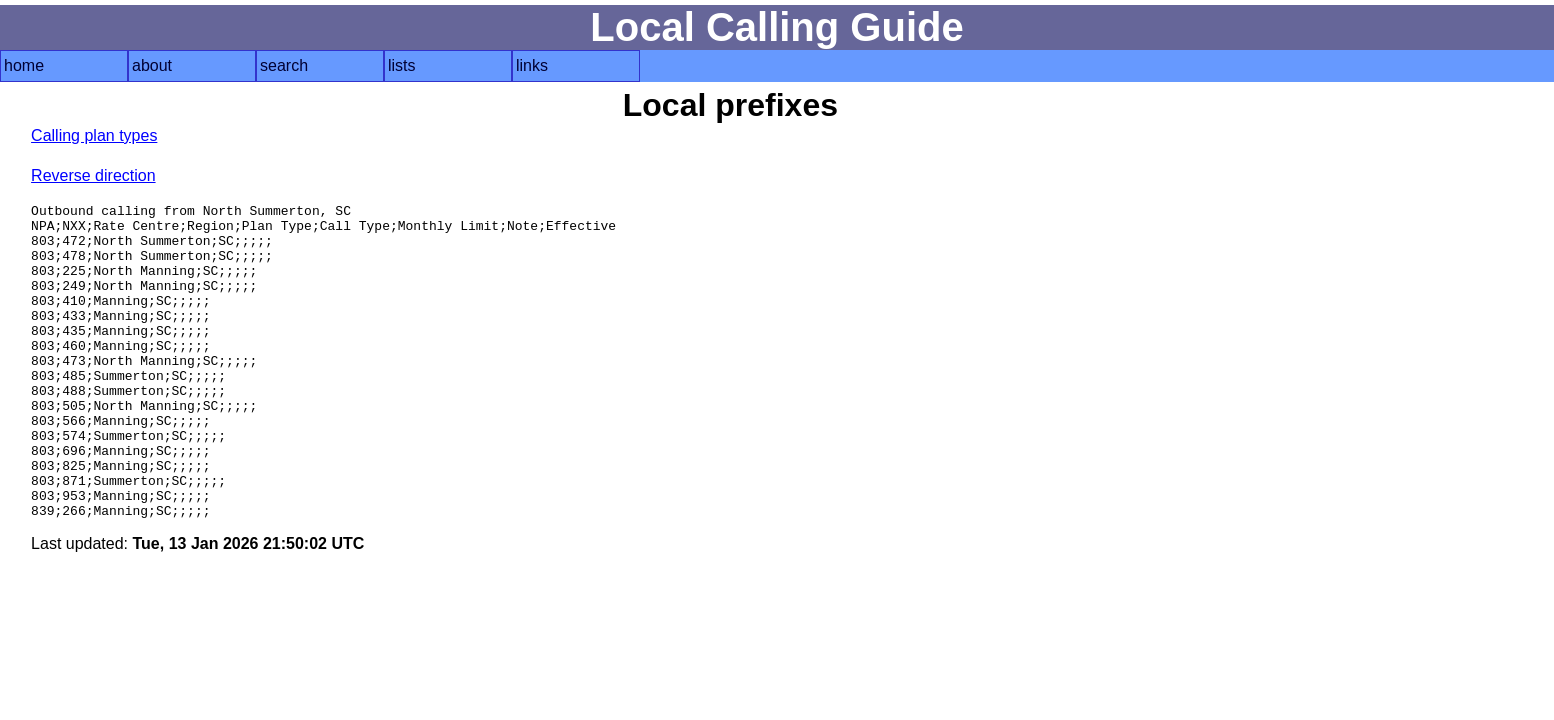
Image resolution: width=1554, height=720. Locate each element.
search (284, 65)
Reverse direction (93, 175)
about (152, 65)
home (24, 65)
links (532, 65)
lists (402, 65)
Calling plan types (94, 135)
